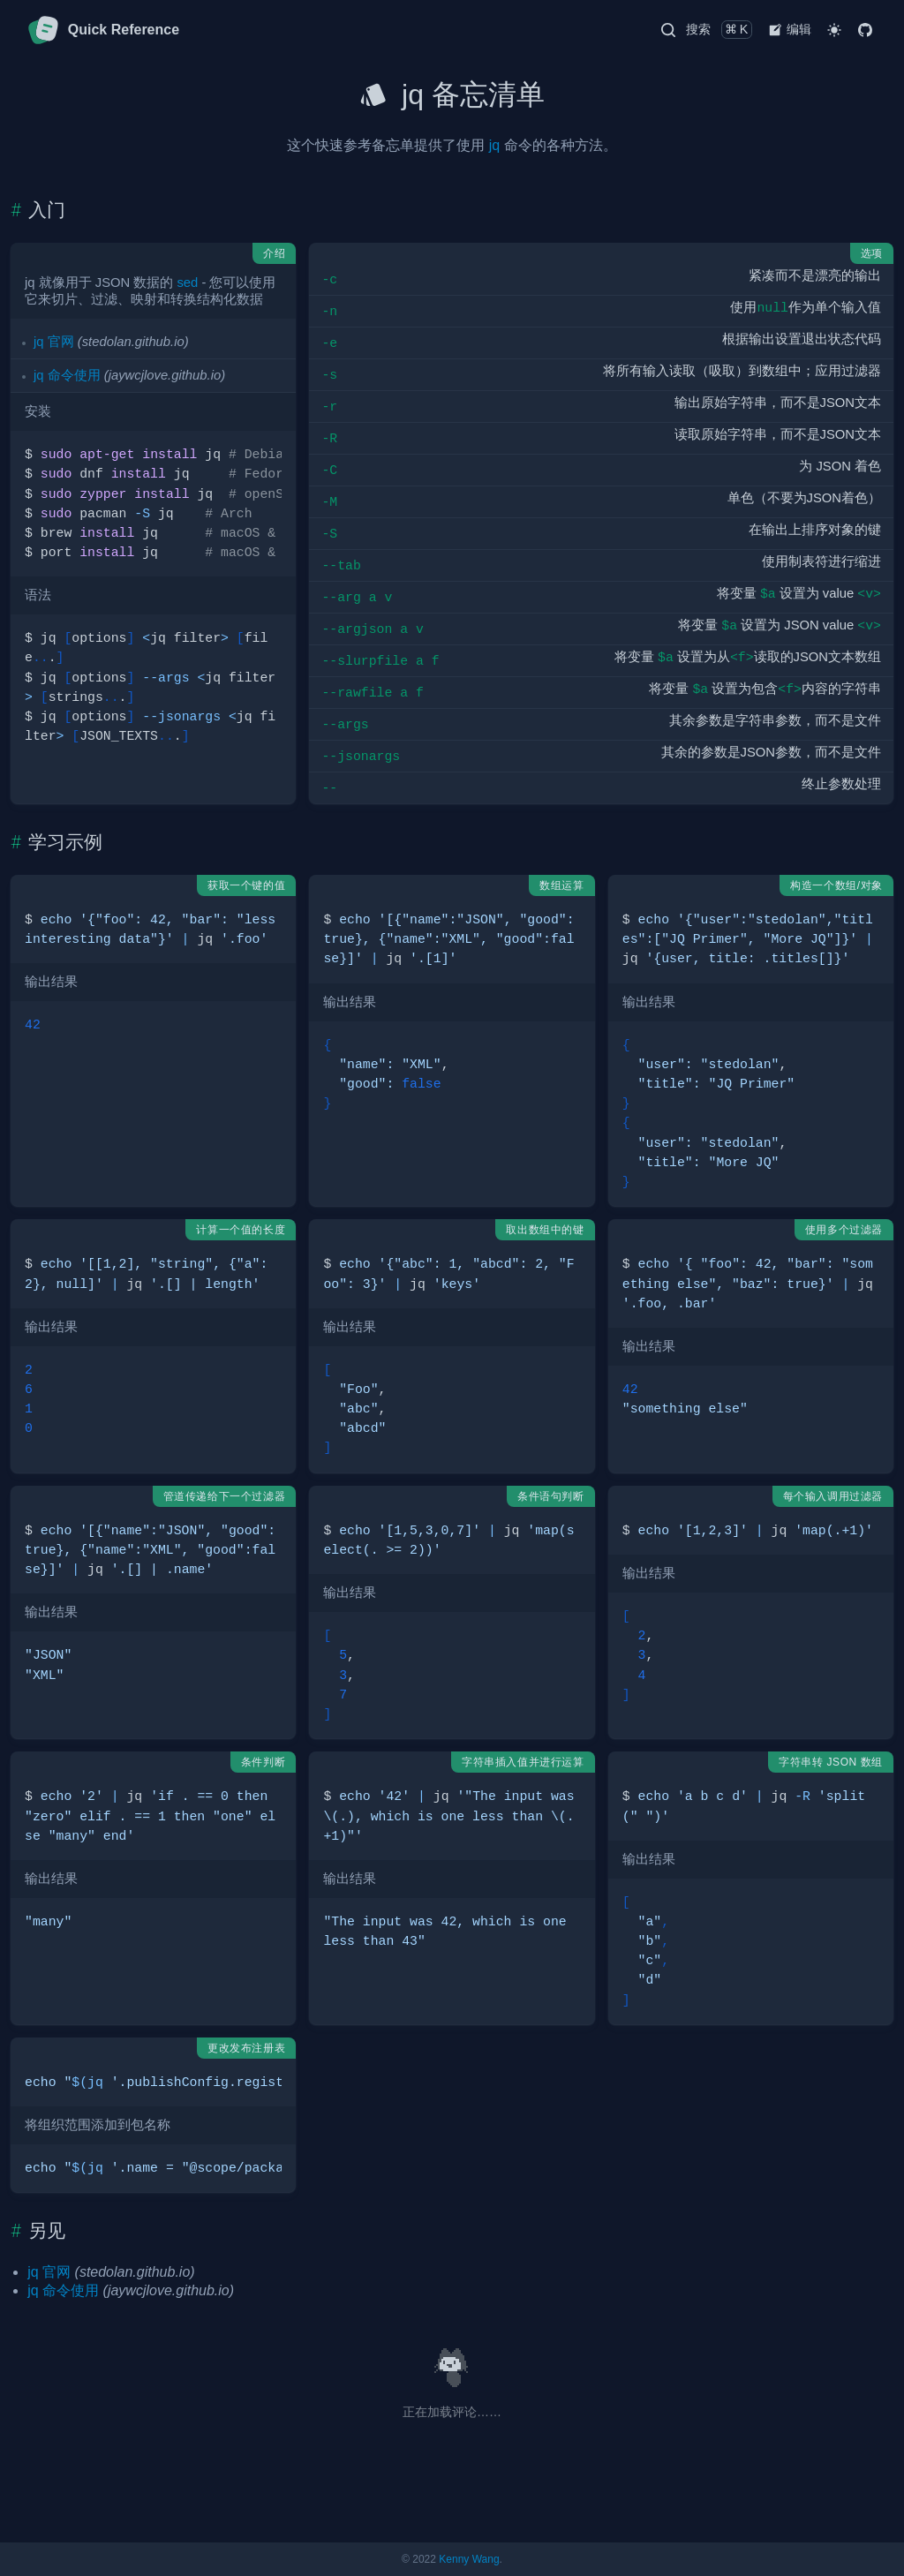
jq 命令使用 (67, 375)
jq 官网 (54, 342)
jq (494, 145)
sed (187, 282)
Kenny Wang (469, 2559)
